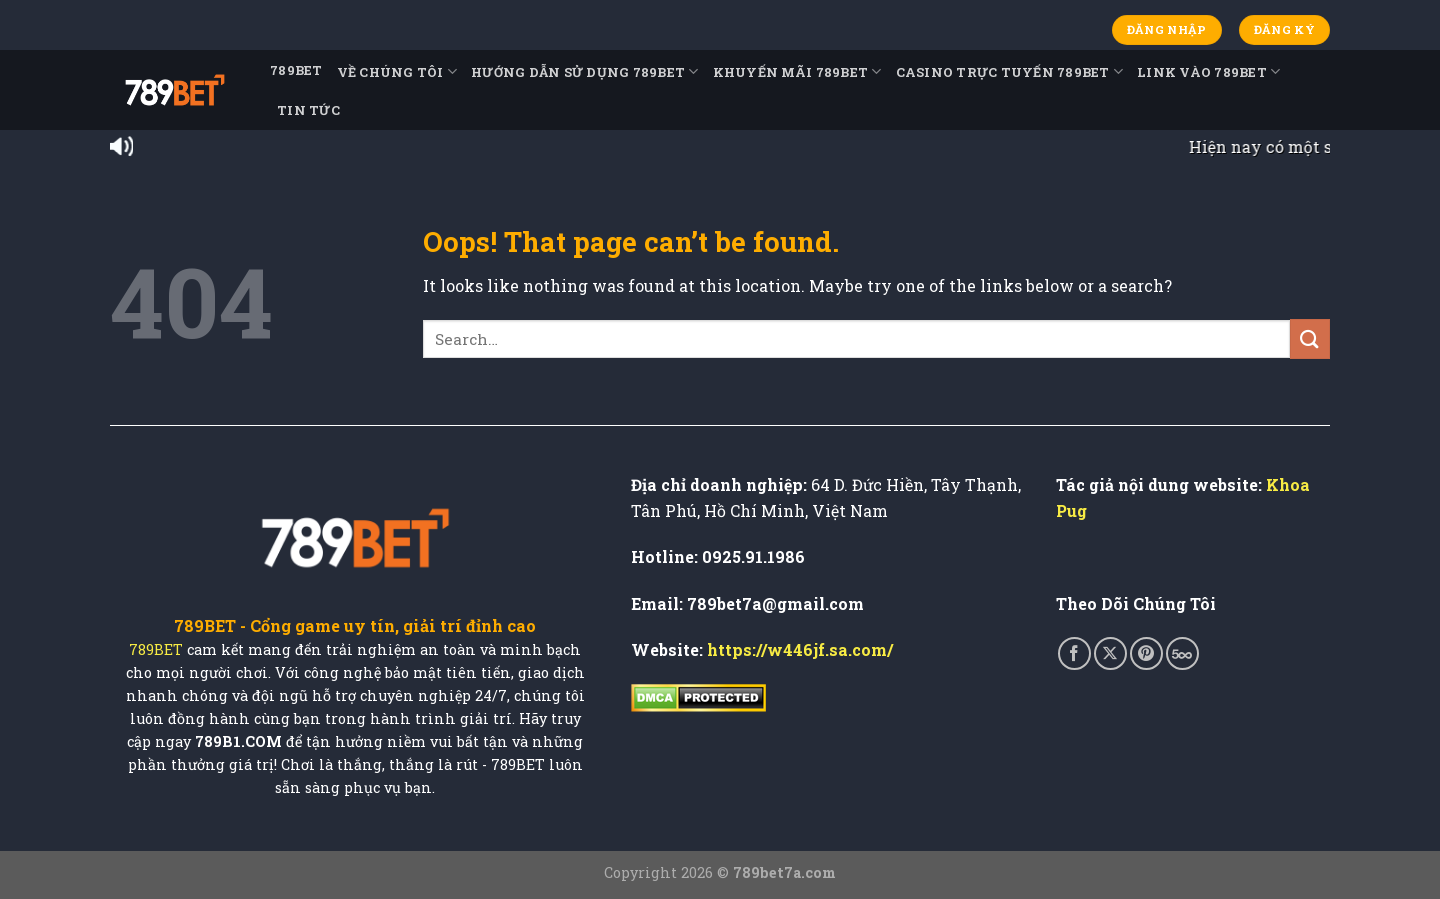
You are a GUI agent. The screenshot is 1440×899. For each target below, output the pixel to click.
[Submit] (1310, 338)
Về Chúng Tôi (397, 71)
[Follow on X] (1110, 653)
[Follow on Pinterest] (1146, 653)
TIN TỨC (308, 110)
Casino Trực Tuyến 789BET (1010, 71)
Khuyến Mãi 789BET (797, 71)
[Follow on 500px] (1182, 653)
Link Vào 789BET (1208, 71)
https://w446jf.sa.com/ (800, 649)
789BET (296, 70)
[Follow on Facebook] (1074, 653)
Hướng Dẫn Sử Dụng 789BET (585, 71)
